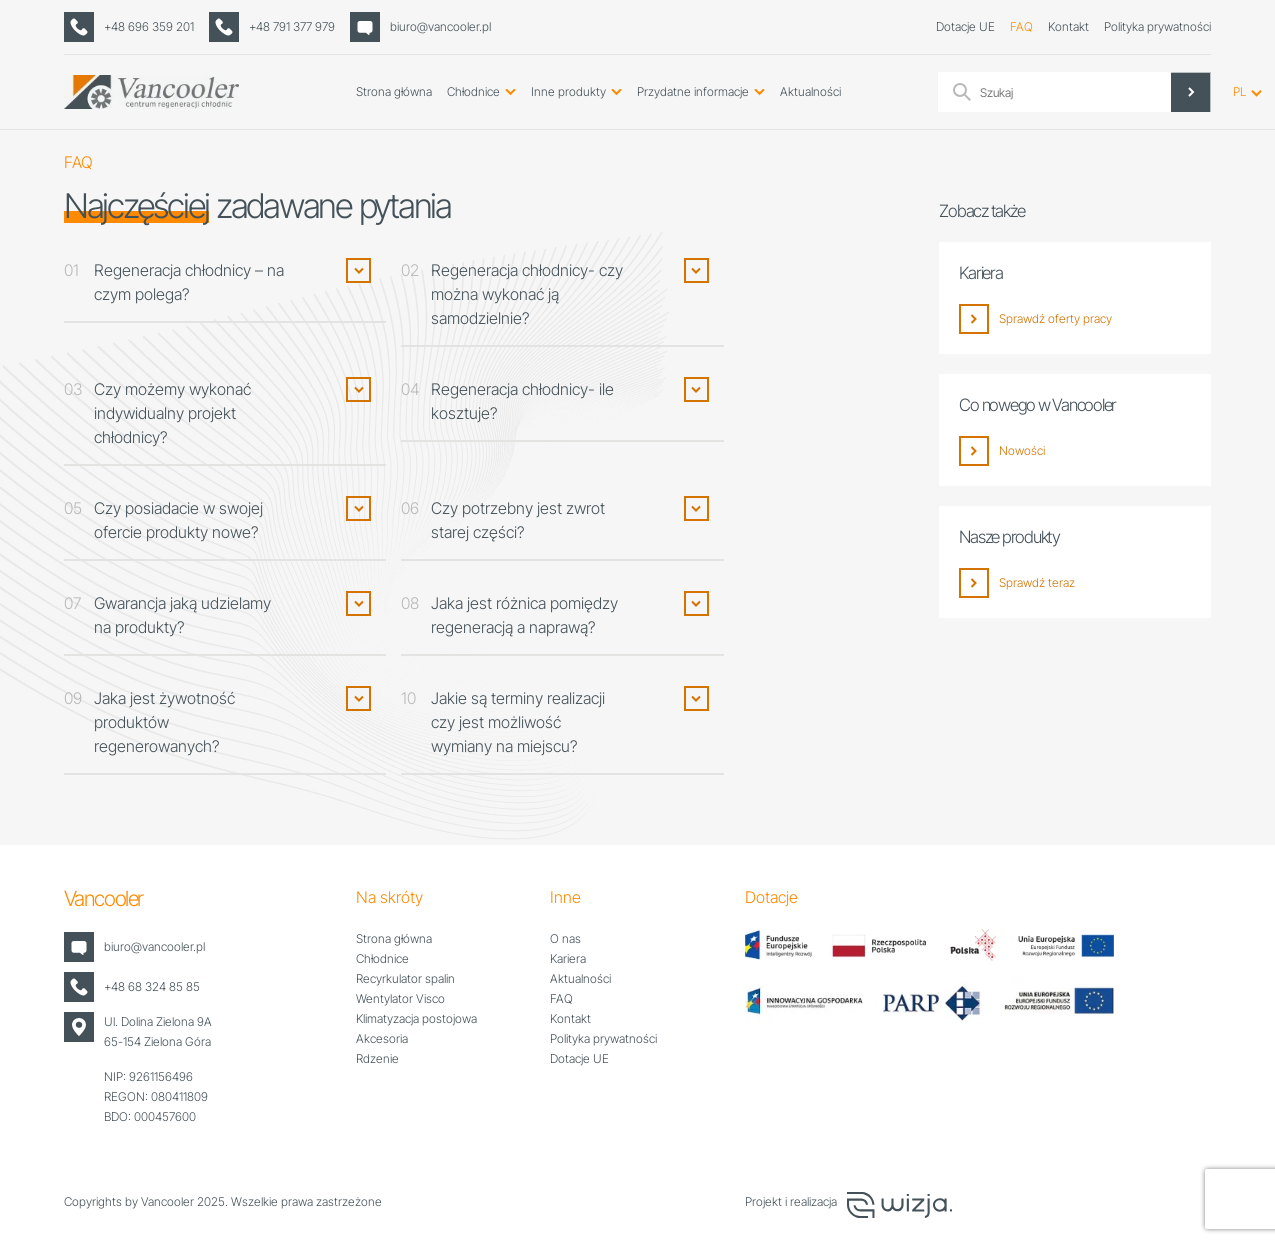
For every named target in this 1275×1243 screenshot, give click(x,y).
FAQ (1021, 26)
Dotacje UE (965, 26)
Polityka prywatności (1157, 26)
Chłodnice (473, 91)
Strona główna (394, 91)
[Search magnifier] (1191, 92)
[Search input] (1093, 92)
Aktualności (810, 91)
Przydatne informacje (693, 91)
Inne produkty (568, 91)
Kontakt (1068, 26)
